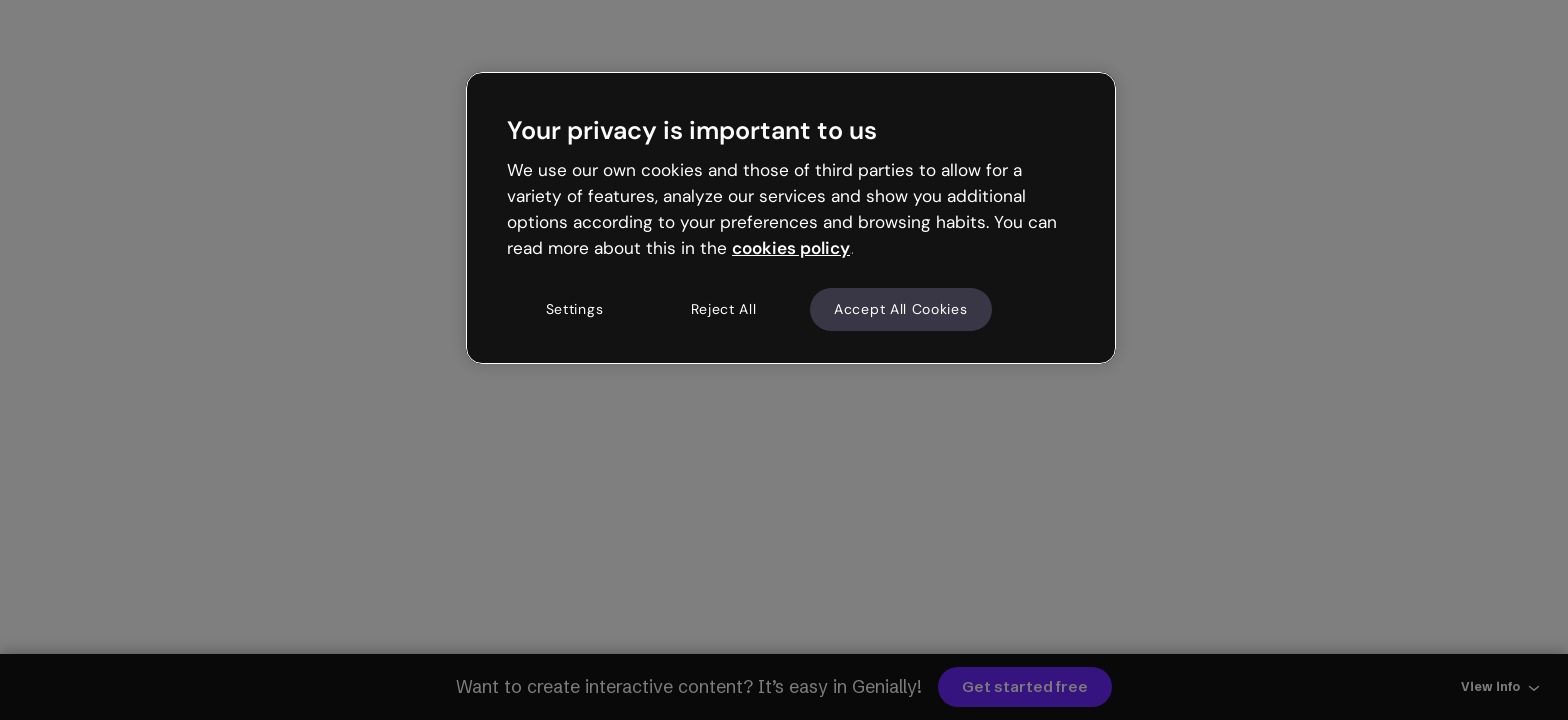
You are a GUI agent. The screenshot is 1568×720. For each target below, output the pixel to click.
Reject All (724, 309)
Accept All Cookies (901, 309)
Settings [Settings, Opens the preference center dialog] (575, 309)
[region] (791, 218)
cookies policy (791, 248)
